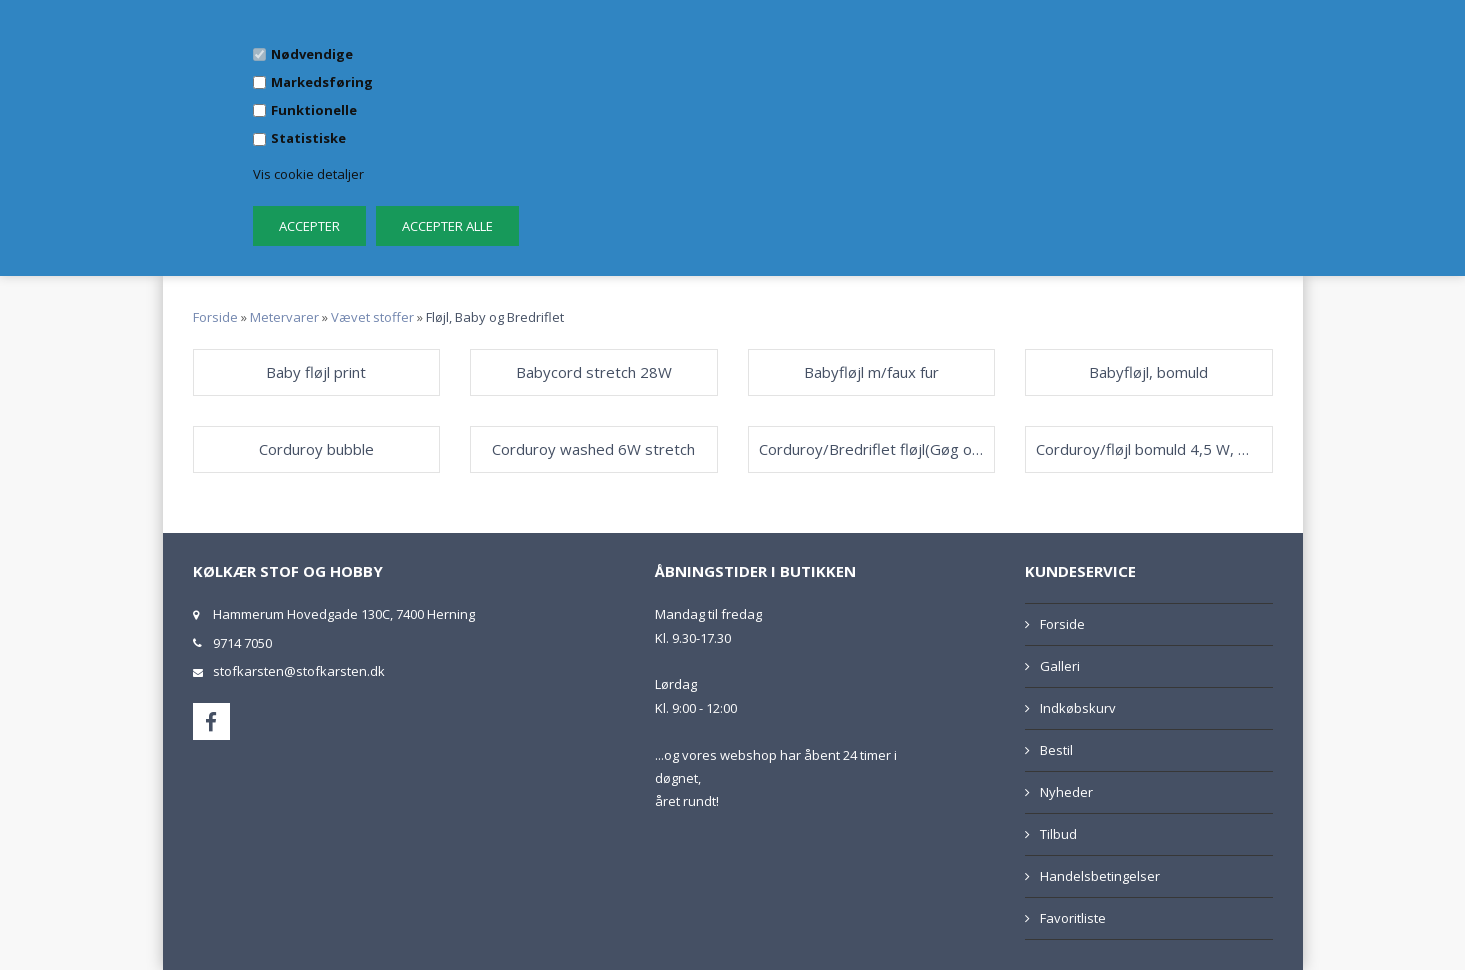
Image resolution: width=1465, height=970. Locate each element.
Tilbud (1058, 834)
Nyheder (1066, 792)
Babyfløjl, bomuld (1148, 372)
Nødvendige (312, 54)
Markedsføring (322, 82)
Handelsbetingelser (1100, 876)
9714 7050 (242, 643)
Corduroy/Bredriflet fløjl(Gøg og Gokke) (872, 449)
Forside (215, 317)
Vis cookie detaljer (308, 174)
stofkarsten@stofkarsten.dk (299, 671)
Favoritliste (1073, 918)
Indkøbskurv (1078, 708)
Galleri (1060, 666)
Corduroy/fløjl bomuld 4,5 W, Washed (1149, 449)
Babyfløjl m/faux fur (871, 372)
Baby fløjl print (316, 372)
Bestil (1056, 750)
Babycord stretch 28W (594, 372)
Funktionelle (314, 110)
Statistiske (308, 138)
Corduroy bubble (316, 449)
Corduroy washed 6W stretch (593, 449)
